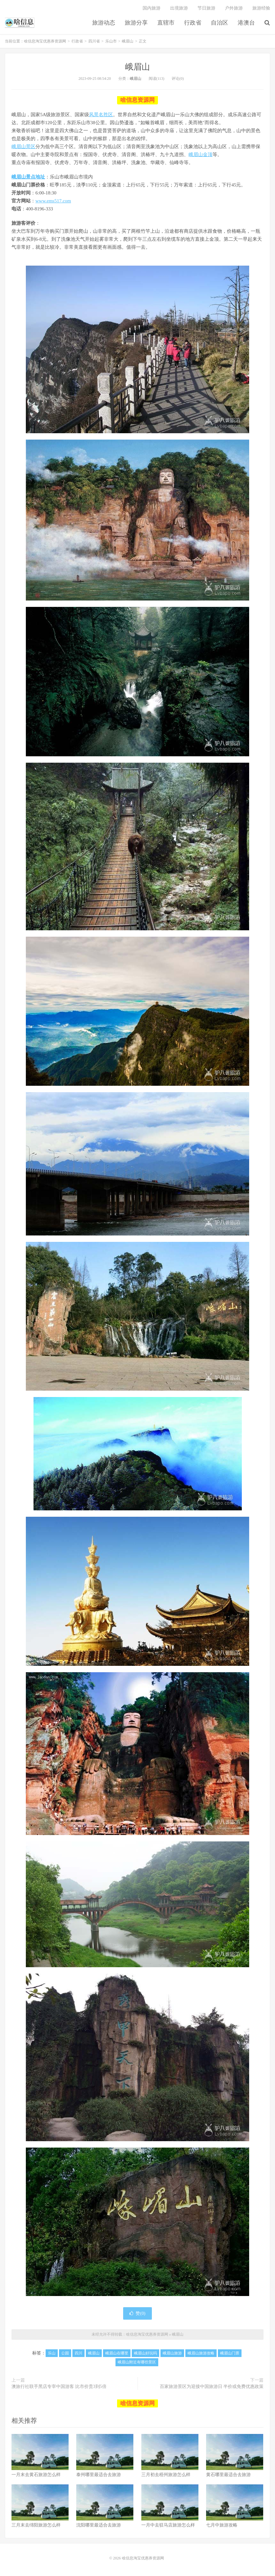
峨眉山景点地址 (28, 176)
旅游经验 (261, 8)
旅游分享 (136, 22)
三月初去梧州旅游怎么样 (165, 2474)
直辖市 (166, 22)
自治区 (219, 22)
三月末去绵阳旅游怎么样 (36, 2525)
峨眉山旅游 (172, 2353)
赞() (137, 2313)
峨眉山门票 (229, 2353)
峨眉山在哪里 (116, 2353)
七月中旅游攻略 (221, 2525)
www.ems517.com (53, 200)
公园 (65, 2353)
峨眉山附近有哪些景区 (137, 2362)
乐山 (52, 2353)
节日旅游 (206, 8)
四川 (78, 2353)
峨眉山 (127, 41)
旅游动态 (103, 22)
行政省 (192, 22)
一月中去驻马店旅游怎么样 (168, 2525)
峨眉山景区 (23, 146)
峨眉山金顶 (200, 154)
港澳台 (246, 22)
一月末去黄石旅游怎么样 (36, 2474)
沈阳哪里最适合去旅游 (98, 2525)
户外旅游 (234, 8)
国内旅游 (151, 8)
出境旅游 (179, 8)
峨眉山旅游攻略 (201, 2353)
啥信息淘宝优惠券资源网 (19, 23)
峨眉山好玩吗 (145, 2353)
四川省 (94, 41)
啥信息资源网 (137, 100)
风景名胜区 (101, 114)
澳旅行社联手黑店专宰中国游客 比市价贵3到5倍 (59, 2386)
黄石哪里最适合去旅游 (228, 2474)
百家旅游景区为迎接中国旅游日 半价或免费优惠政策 (212, 2386)
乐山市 (111, 41)
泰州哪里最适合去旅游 (98, 2474)
